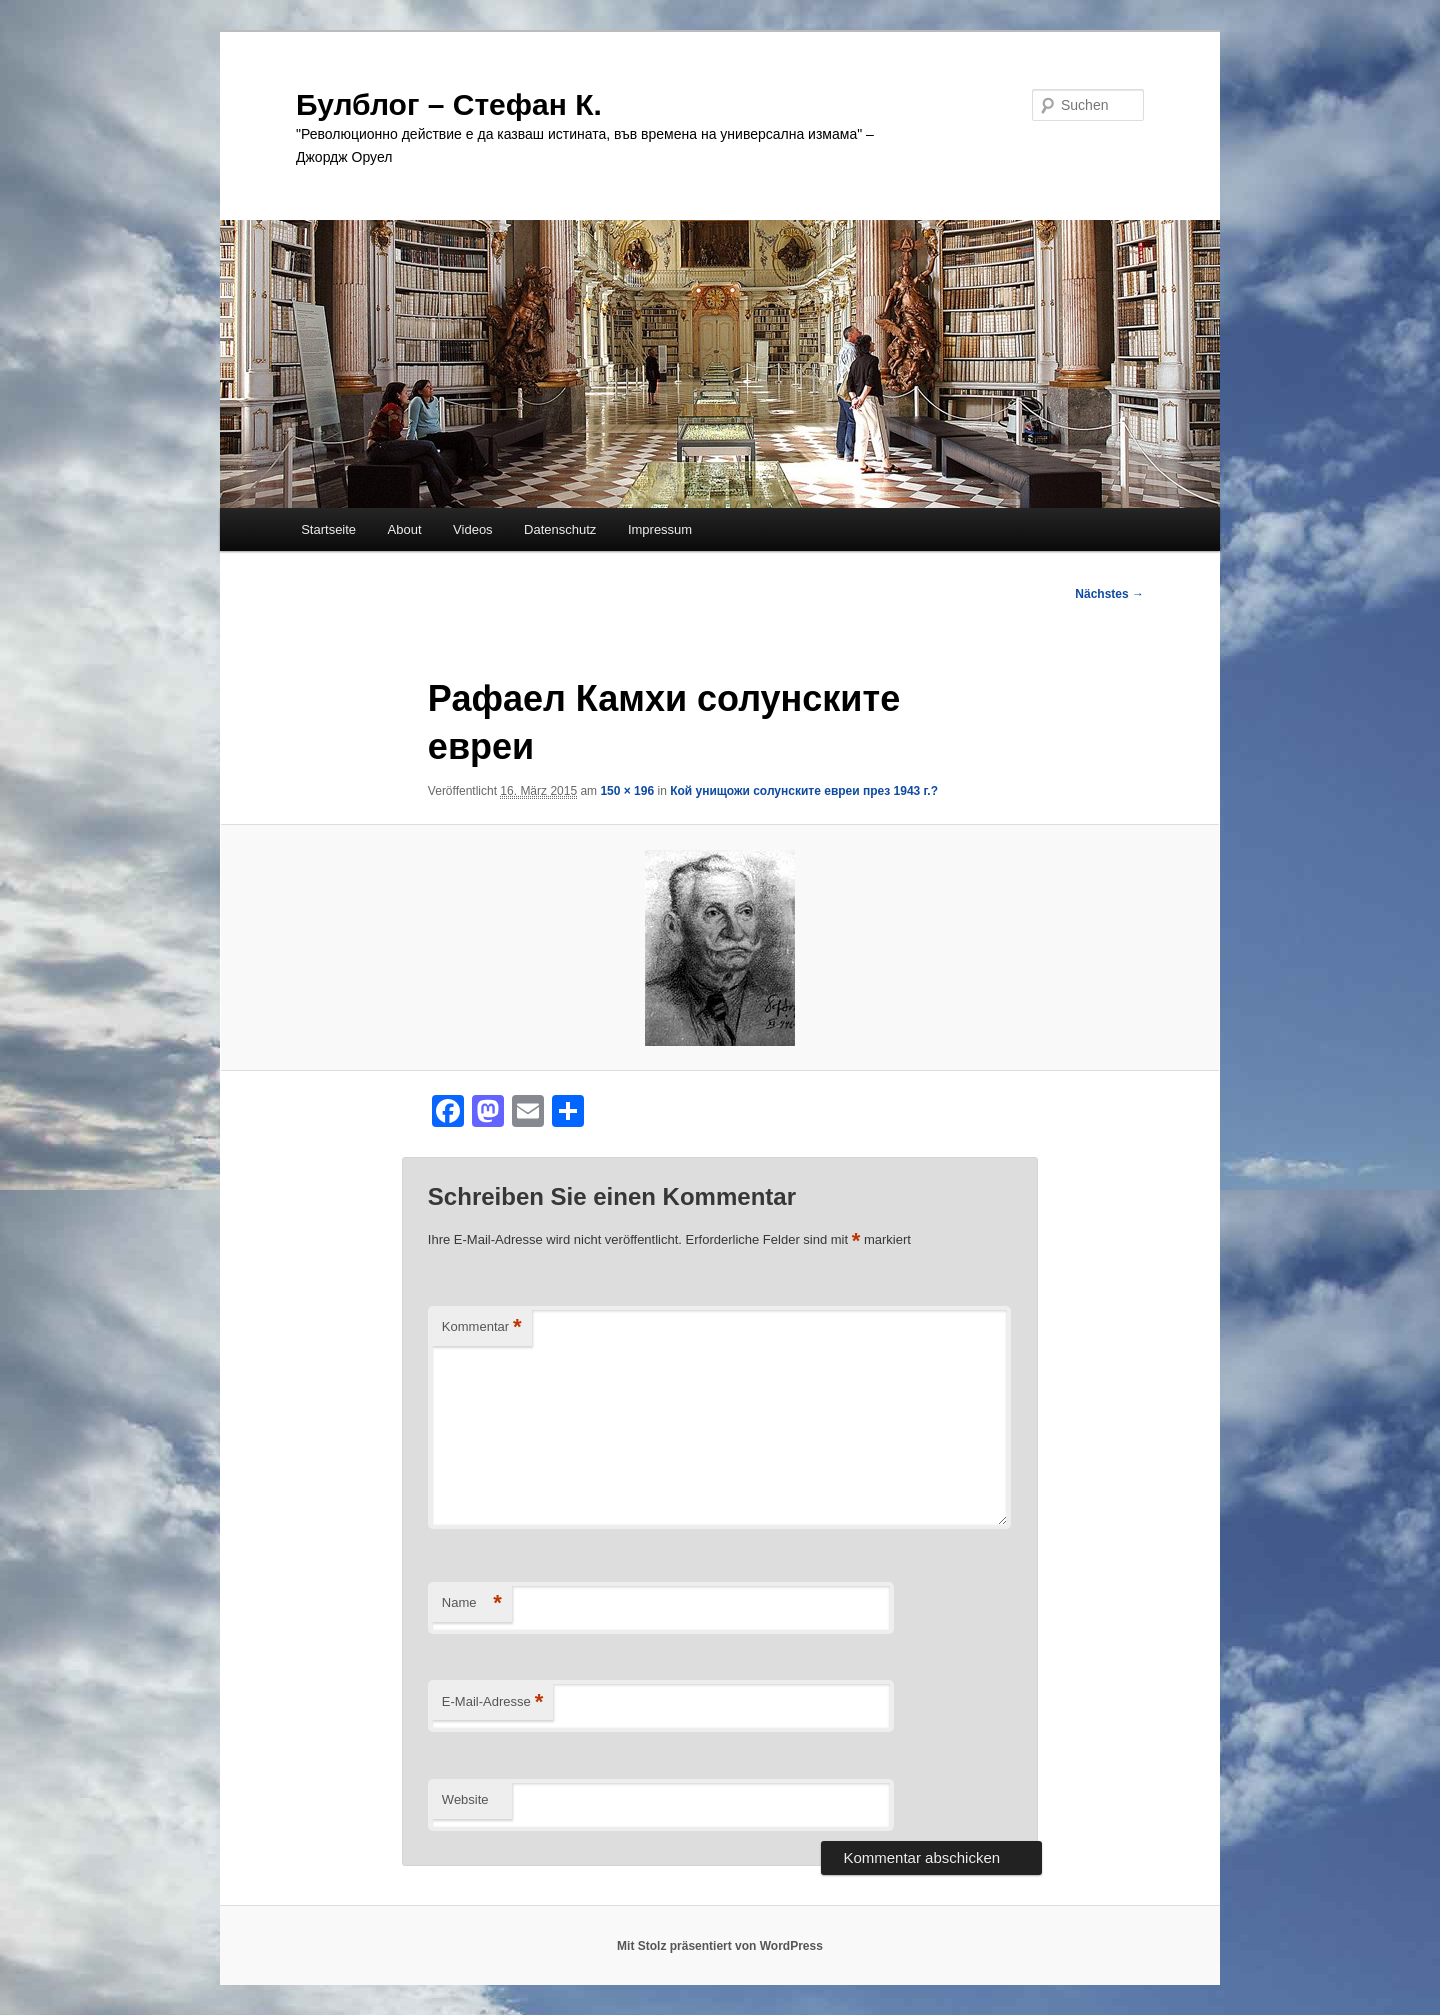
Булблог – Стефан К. (449, 104)
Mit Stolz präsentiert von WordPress (720, 1946)
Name (472, 1603)
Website (465, 1799)
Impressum (660, 529)
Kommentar (482, 1327)
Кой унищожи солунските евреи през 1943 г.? (804, 791)
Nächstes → (1109, 594)
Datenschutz (560, 529)
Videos (473, 529)
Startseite (328, 529)
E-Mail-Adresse (492, 1702)
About (405, 529)
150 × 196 (627, 791)
